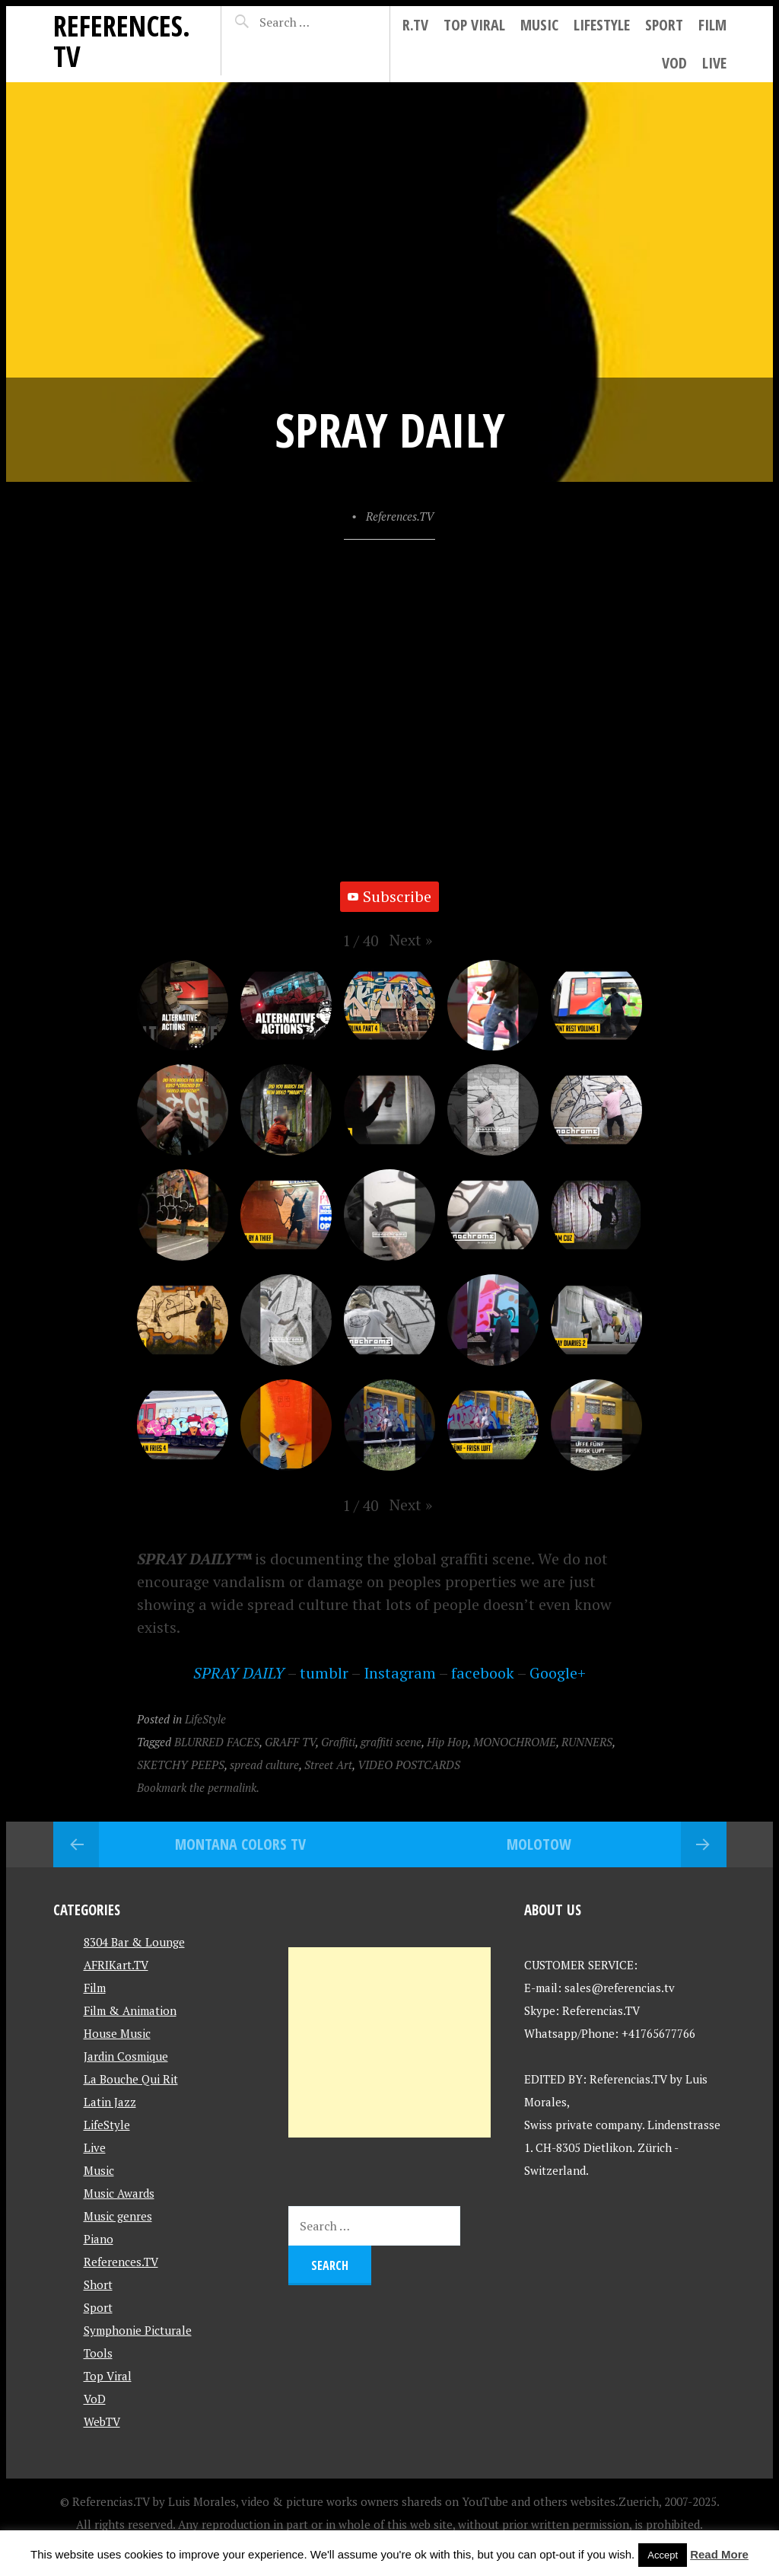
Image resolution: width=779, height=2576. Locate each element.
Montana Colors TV (240, 1844)
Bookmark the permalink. (198, 1787)
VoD (674, 63)
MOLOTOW (539, 1844)
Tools (98, 2353)
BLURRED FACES (216, 1741)
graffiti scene (391, 1741)
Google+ (557, 1673)
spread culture (264, 1764)
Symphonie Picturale (138, 2330)
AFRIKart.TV (116, 1964)
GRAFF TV (290, 1741)
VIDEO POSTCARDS (409, 1764)
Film (712, 24)
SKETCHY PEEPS (180, 1764)
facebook (482, 1673)
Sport (664, 24)
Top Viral (474, 24)
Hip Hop (447, 1741)
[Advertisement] (389, 2042)
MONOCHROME (514, 1741)
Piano (98, 2238)
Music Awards (119, 2193)
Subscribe (389, 896)
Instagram (400, 1673)
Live (714, 63)
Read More (719, 2554)
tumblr (324, 1673)
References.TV (121, 40)
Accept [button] (662, 2555)
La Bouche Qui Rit (131, 2079)
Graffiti (338, 1741)
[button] (411, 940)
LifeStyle (602, 24)
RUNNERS (586, 1741)
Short (98, 2284)
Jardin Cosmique (126, 2056)
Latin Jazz (110, 2101)
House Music (117, 2033)
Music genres (118, 2216)
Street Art (328, 1764)
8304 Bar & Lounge (134, 1942)
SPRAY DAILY (239, 1673)
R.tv (415, 24)
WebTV (102, 2421)
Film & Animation (130, 2010)
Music (539, 24)
